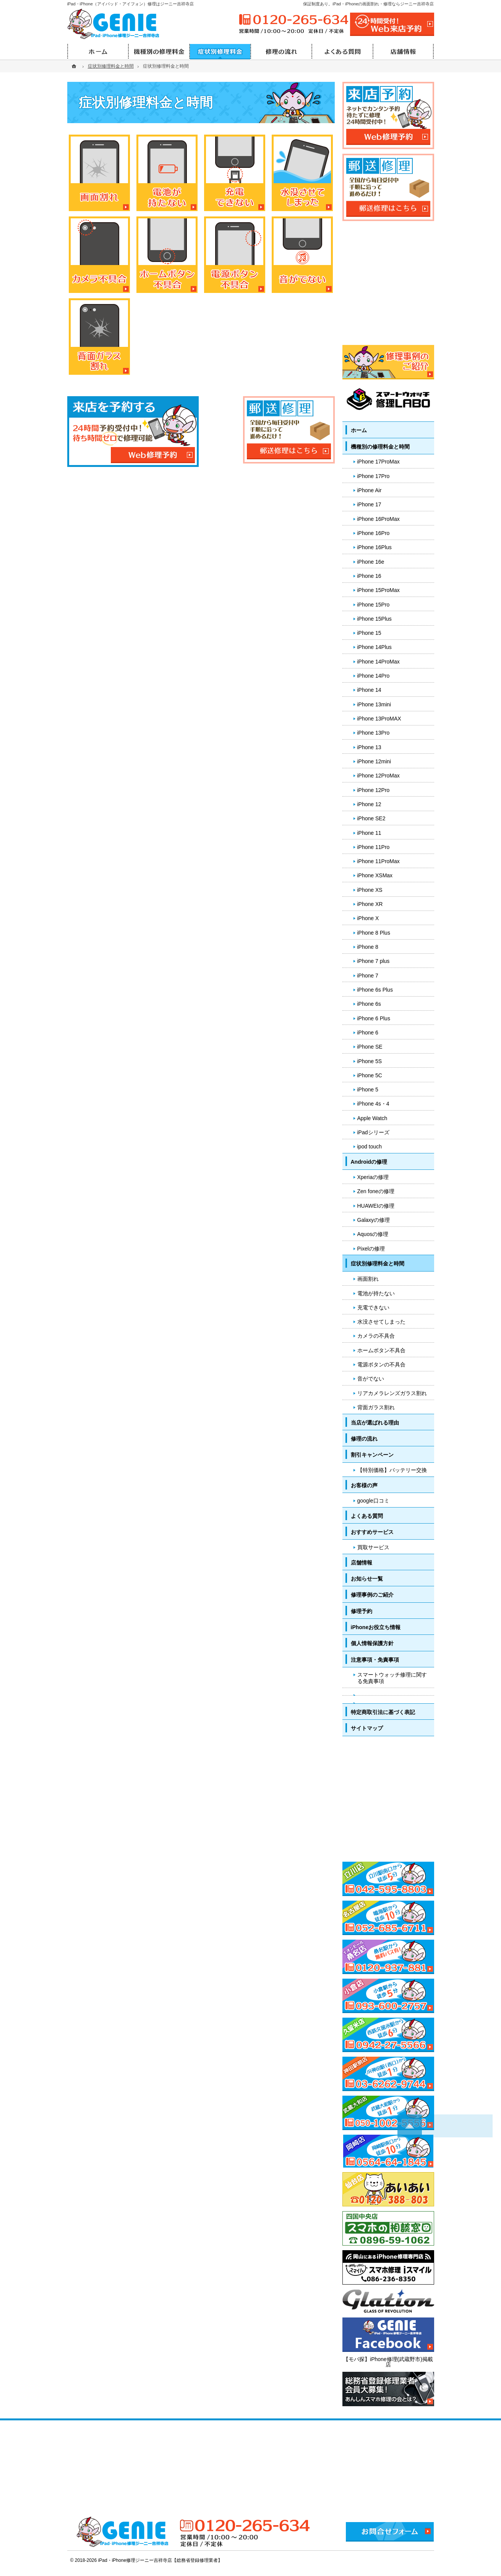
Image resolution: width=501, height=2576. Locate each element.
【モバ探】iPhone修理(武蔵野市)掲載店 (388, 2362)
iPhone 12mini (374, 761)
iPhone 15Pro (373, 605)
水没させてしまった (381, 1322)
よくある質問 (367, 1516)
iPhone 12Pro (373, 790)
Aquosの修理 (373, 1234)
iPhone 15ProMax (378, 590)
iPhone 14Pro (373, 676)
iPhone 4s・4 (373, 1104)
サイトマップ (367, 1728)
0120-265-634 (292, 19)
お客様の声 (364, 1485)
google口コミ (373, 1501)
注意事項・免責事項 (375, 1660)
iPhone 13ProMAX (379, 719)
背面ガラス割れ (376, 1407)
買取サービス (373, 1547)
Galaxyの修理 (373, 1220)
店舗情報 (361, 1563)
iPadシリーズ (373, 1132)
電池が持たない (376, 1293)
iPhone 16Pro (373, 533)
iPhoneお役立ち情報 (376, 1627)
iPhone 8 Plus (373, 933)
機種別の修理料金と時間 (380, 447)
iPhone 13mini (374, 704)
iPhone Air (369, 490)
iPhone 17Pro (373, 476)
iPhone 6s (369, 1004)
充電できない (373, 1307)
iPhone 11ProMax (378, 861)
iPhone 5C (369, 1075)
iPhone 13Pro (373, 733)
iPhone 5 (367, 1089)
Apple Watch (372, 1118)
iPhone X (368, 918)
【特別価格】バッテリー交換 (392, 1470)
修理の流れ (364, 1439)
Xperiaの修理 (373, 1177)
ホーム (359, 430)
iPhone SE (370, 1047)
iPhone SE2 (371, 818)
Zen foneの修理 (375, 1191)
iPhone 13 (369, 747)
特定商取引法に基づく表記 (383, 1712)
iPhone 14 (369, 690)
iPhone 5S (369, 1061)
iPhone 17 (369, 504)
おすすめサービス (372, 1532)
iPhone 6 (367, 1032)
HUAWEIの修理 (375, 1206)
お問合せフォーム (390, 2532)
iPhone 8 (367, 947)
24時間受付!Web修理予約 (392, 24)
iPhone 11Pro (373, 847)
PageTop (479, 2049)
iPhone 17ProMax (378, 462)
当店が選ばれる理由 (375, 1423)
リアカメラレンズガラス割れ (392, 1393)
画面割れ (368, 1279)
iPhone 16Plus (374, 547)
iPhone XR (370, 904)
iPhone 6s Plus (375, 990)
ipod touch (369, 1146)
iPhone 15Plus (374, 619)
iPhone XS (370, 890)
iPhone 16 (369, 576)
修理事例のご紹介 (372, 1595)
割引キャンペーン (372, 1455)
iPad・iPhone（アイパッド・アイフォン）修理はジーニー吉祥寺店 (130, 4)
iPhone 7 (367, 976)
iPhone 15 (369, 633)
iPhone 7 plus (373, 961)
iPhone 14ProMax (378, 662)
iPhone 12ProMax (378, 775)
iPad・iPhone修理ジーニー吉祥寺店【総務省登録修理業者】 (160, 2560)
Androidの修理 (369, 1162)
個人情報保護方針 (372, 1643)
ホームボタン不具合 (381, 1350)
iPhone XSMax (375, 875)
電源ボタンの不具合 (381, 1364)
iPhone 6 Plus (373, 1018)
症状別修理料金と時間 (377, 1263)
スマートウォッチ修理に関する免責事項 (392, 1678)
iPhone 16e (370, 562)
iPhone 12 (369, 804)
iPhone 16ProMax (378, 519)
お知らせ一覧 (367, 1579)
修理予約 (361, 1611)
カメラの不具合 (376, 1336)
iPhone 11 (369, 833)
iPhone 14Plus (374, 647)
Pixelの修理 (371, 1249)
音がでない (370, 1379)
